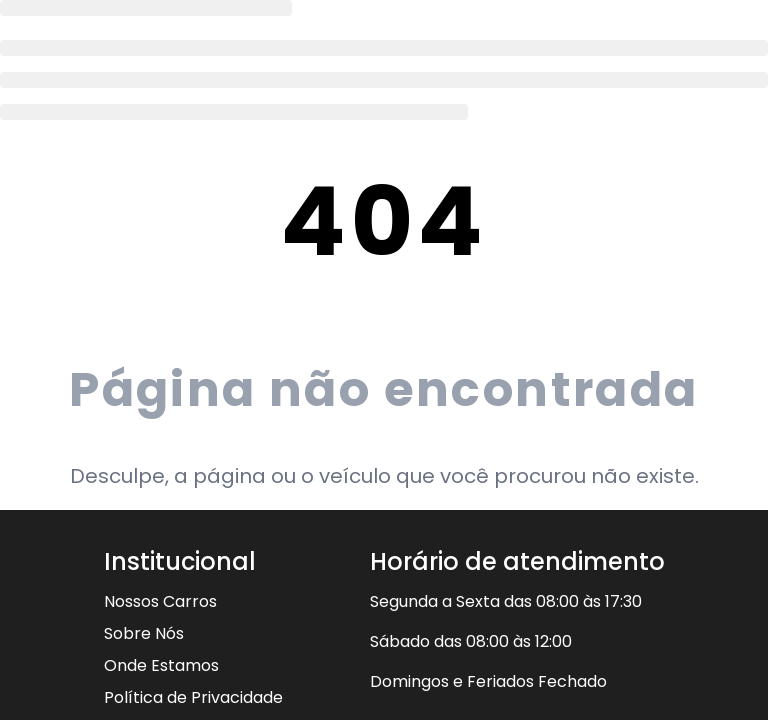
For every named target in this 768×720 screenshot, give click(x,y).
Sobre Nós (144, 633)
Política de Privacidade (193, 697)
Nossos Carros (160, 601)
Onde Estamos (161, 665)
